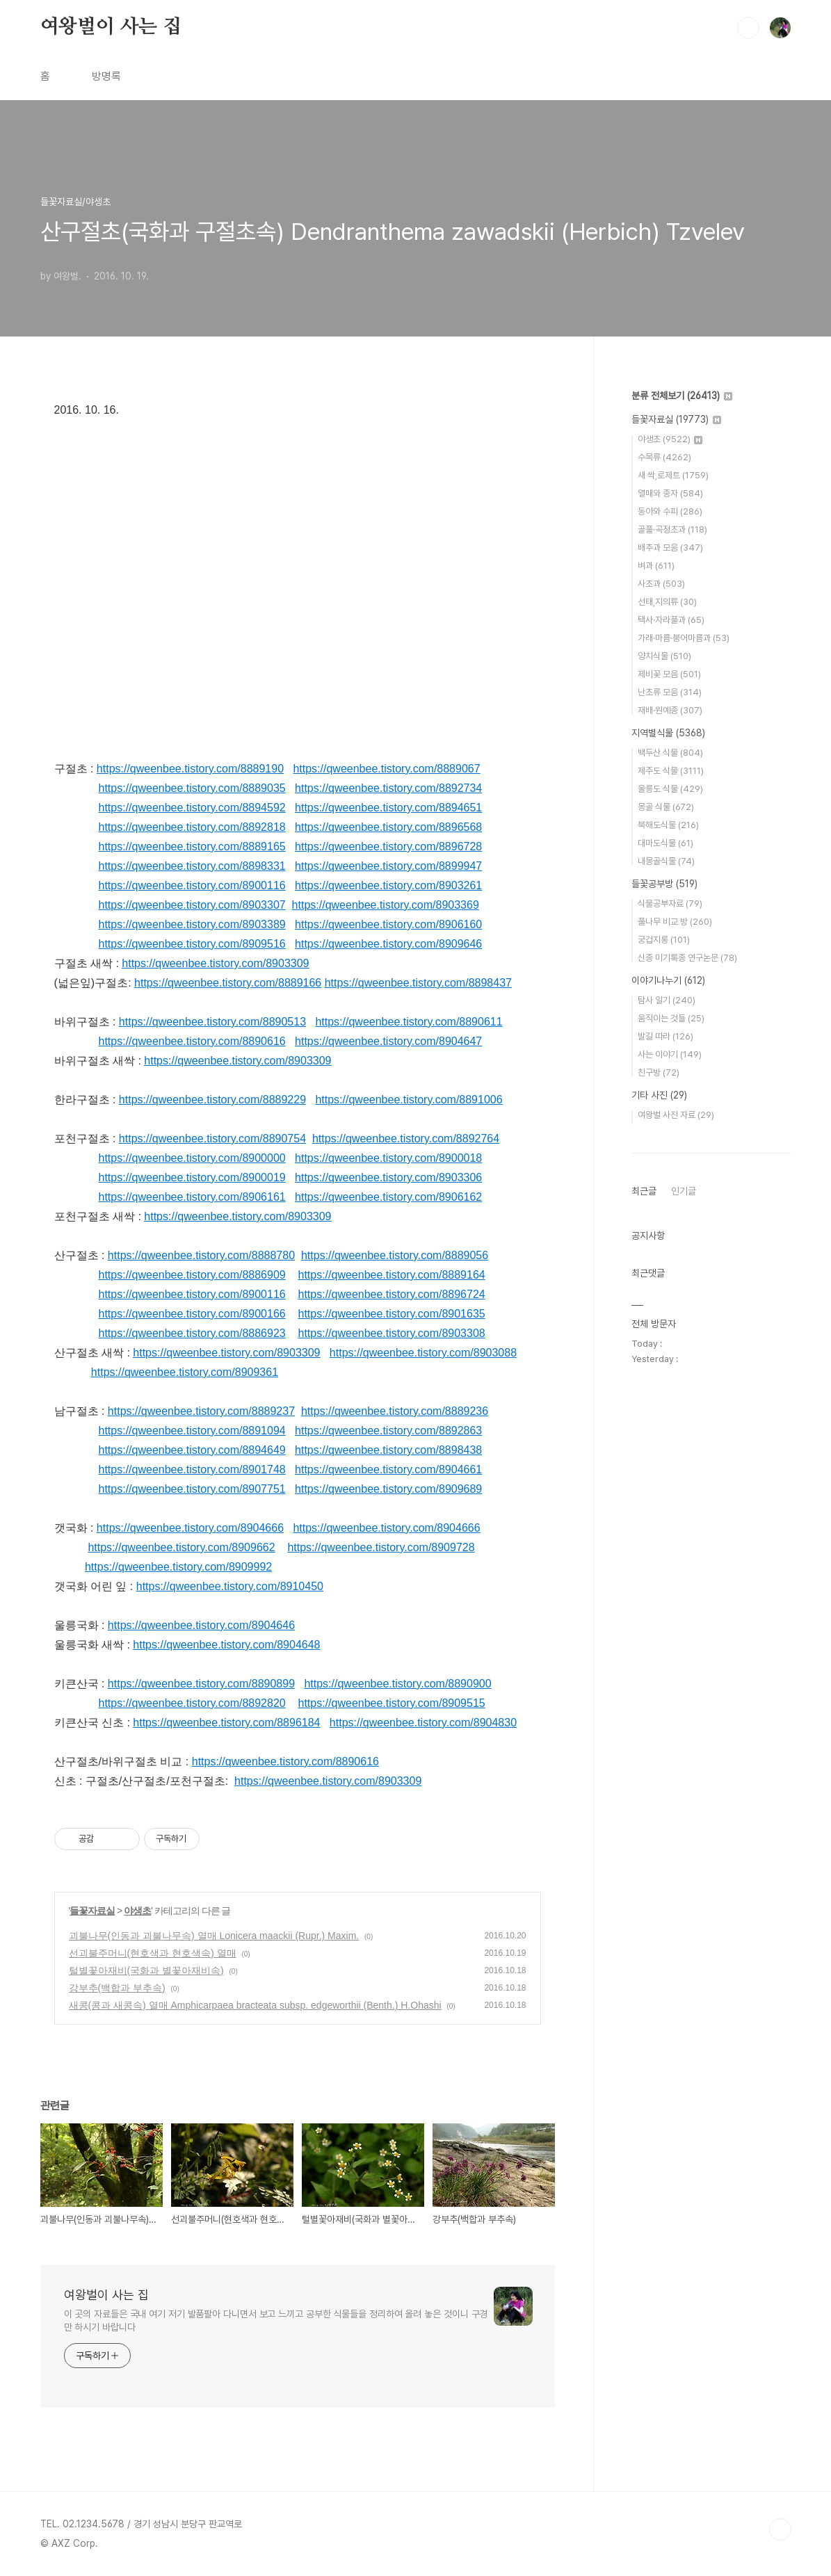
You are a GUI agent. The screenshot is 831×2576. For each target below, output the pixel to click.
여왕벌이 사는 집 (110, 27)
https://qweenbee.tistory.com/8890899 (201, 1684)
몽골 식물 (666, 807)
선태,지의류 (667, 602)
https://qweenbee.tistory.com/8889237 (201, 1411)
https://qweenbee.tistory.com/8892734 (388, 788)
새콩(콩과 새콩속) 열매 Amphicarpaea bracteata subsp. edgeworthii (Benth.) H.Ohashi (255, 2005)
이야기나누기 (668, 980)
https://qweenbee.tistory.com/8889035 (192, 788)
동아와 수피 (670, 511)
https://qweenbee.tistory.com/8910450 (229, 1586)
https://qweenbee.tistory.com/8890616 (192, 1041)
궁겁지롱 (664, 939)
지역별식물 (668, 732)
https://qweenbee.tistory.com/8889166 (227, 983)
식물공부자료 (670, 903)
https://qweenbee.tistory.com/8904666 (190, 1528)
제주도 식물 (671, 770)
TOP (780, 2529)
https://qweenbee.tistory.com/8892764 (405, 1138)
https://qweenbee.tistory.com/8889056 (394, 1255)
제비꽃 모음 (669, 674)
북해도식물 (668, 825)
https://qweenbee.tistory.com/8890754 (212, 1138)
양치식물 (664, 656)
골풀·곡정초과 (672, 529)
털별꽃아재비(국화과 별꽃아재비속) (146, 1970)
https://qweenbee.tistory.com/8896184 (226, 1722)
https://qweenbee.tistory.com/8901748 (192, 1469)
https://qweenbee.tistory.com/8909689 (388, 1489)
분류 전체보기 (681, 395)
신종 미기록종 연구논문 (687, 958)
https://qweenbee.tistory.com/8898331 (192, 866)
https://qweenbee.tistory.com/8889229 (212, 1099)
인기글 (683, 1191)
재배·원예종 (670, 710)
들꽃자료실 (92, 1910)
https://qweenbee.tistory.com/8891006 (408, 1099)
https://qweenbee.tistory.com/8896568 (388, 827)
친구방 (658, 1072)
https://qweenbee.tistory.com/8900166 (192, 1314)
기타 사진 (659, 1095)
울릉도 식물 (670, 789)
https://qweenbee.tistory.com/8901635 (391, 1314)
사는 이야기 (670, 1054)
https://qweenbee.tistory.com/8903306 (388, 1177)
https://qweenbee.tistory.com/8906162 (388, 1197)
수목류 (664, 457)
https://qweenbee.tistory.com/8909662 (181, 1547)
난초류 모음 (670, 692)
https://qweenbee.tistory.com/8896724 (391, 1294)
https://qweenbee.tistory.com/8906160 (388, 924)
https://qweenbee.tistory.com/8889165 (192, 846)
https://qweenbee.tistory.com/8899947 (388, 866)
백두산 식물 (670, 752)
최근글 (643, 1191)
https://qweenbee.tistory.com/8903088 (423, 1353)
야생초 (137, 1910)
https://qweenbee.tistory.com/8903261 (388, 885)
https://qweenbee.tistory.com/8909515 (391, 1703)
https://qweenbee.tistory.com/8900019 (192, 1177)
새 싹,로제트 (673, 475)
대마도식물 (665, 843)
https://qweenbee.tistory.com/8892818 (192, 827)
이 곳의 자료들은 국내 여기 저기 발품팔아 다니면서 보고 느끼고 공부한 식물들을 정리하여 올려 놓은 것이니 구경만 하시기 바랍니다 (276, 2320)
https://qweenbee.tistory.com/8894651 (388, 807)
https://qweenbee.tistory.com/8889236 (394, 1411)
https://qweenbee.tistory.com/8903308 (391, 1333)
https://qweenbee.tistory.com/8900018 (388, 1158)
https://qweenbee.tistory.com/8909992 (178, 1567)
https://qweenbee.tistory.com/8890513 (212, 1022)
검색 (748, 27)
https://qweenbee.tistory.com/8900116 (192, 885)
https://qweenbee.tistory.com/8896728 (388, 846)
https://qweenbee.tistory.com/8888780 (201, 1255)
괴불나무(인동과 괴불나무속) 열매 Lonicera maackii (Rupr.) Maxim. (214, 1935)
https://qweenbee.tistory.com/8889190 (190, 769)
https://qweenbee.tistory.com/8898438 (388, 1450)
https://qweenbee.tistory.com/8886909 (192, 1275)
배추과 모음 (670, 547)
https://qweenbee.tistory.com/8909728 (380, 1547)
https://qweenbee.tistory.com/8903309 (215, 963)
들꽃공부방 (664, 883)
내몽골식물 (666, 861)
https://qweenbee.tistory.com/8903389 (192, 924)
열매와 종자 (670, 493)
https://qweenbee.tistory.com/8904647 (388, 1041)
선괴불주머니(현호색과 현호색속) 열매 (152, 1953)
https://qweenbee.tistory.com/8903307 (192, 905)
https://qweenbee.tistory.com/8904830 (423, 1722)
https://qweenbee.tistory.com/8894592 (192, 807)
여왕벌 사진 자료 (676, 1115)
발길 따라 (665, 1036)
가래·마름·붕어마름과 (683, 638)
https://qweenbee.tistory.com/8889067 (386, 769)
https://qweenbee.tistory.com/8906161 (192, 1197)
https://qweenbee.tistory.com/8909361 (184, 1372)
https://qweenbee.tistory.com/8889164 (391, 1275)
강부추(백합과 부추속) (117, 1987)
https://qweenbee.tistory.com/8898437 (418, 983)
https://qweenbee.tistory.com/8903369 (385, 905)
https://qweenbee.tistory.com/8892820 (192, 1703)
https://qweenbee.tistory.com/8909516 (192, 944)
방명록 (106, 76)
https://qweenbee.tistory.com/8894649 (192, 1450)
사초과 (661, 583)
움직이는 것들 (671, 1018)
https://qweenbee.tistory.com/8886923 (192, 1333)
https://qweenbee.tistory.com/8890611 (408, 1022)
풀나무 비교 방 (675, 921)
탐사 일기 (666, 1000)
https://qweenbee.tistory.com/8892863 (388, 1430)
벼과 (656, 565)
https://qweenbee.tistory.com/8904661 (388, 1469)
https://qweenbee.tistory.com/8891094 (192, 1430)
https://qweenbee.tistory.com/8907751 (192, 1489)
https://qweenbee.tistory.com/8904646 (201, 1625)
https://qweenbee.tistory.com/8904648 (226, 1645)
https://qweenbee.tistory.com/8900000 (192, 1158)
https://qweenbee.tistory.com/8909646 (388, 944)
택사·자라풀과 (671, 620)
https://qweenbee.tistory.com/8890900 (397, 1684)
